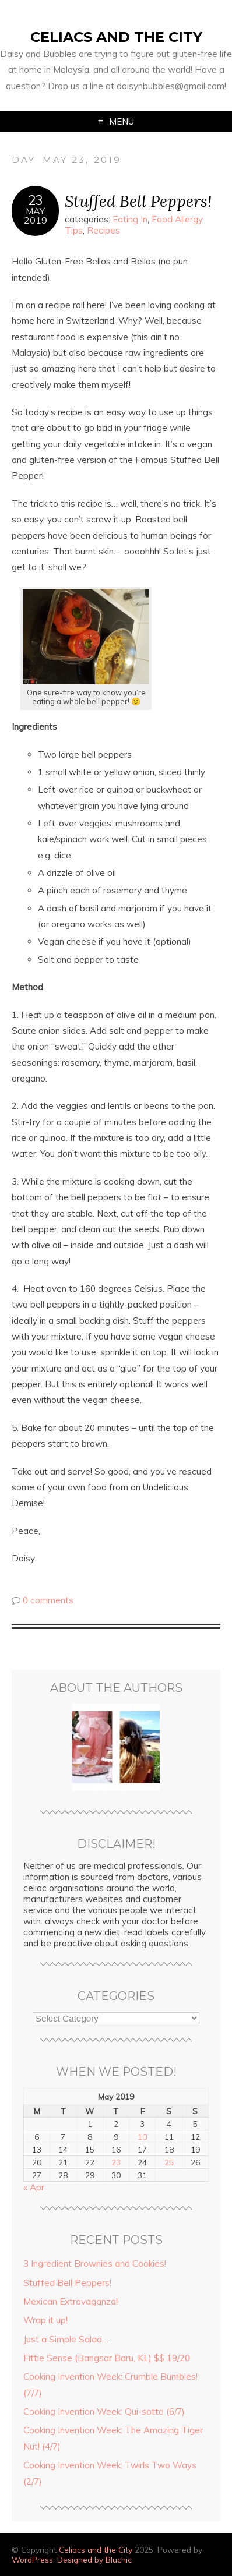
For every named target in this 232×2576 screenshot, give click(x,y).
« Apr (33, 2187)
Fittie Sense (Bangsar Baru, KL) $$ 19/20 (106, 2357)
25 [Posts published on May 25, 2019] (169, 2162)
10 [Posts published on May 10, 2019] (142, 2137)
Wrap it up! (45, 2320)
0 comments (48, 1600)
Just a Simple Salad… (65, 2339)
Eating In (130, 219)
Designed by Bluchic (94, 2559)
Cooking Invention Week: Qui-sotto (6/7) (104, 2411)
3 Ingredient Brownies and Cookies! (94, 2263)
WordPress (32, 2559)
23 (35, 200)
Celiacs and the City (116, 37)
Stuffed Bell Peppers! (138, 200)
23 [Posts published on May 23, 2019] (116, 2162)
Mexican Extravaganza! (70, 2301)
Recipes (103, 230)
